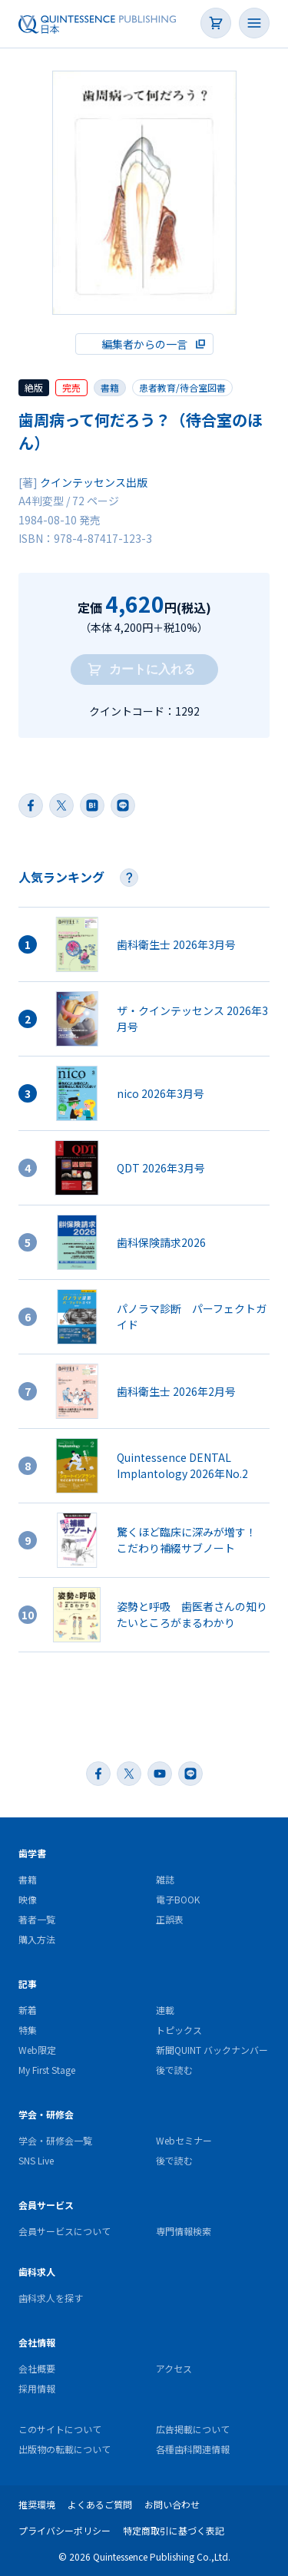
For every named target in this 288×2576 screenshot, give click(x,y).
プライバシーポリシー (64, 2530)
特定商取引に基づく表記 (173, 2530)
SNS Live (36, 2160)
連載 (165, 2009)
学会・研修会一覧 (55, 2140)
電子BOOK (178, 1899)
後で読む (174, 2069)
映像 (27, 1899)
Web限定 (37, 2049)
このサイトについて (59, 2428)
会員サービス (46, 2204)
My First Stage (46, 2069)
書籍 (27, 1879)
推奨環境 (36, 2504)
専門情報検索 (183, 2230)
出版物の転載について (64, 2448)
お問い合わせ (172, 2504)
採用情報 (36, 2388)
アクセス (174, 2368)
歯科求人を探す (50, 2297)
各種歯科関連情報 (193, 2448)
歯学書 (32, 1853)
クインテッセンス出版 (93, 482)
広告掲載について (193, 2428)
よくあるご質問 (100, 2504)
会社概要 (36, 2368)
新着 (27, 2009)
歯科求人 (36, 2271)
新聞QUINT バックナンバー (212, 2049)
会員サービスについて (64, 2230)
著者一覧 (36, 1919)
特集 (27, 2029)
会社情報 (36, 2342)
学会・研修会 (46, 2114)
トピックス (179, 2029)
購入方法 (36, 1939)
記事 (27, 1983)
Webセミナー (184, 2140)
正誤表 (170, 1919)
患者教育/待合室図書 (182, 387)
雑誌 (165, 1879)
